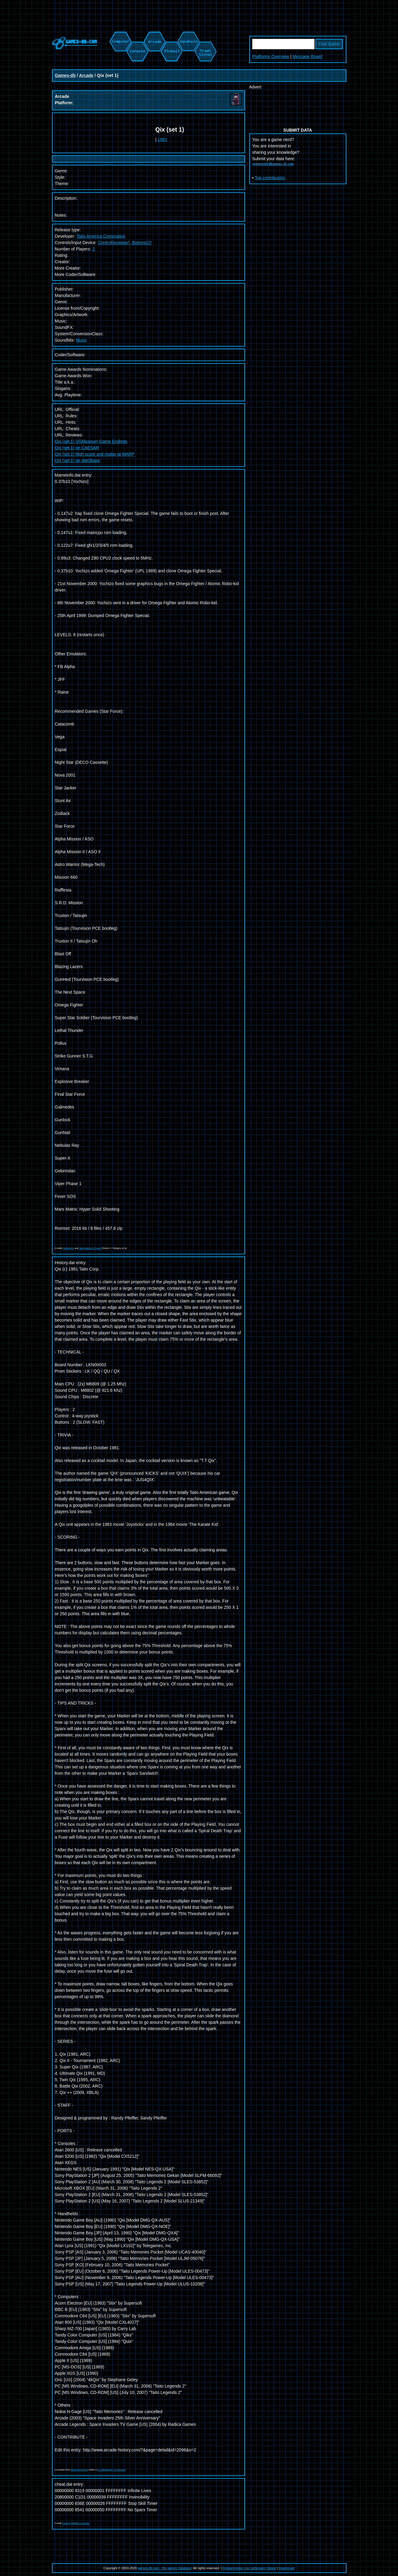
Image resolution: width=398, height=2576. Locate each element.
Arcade (86, 75)
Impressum (287, 2568)
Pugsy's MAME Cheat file (75, 2523)
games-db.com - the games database (165, 2568)
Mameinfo (68, 1248)
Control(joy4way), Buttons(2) (124, 242)
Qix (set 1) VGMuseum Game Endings (91, 441)
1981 (162, 139)
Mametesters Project (90, 1248)
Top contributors (270, 177)
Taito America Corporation (101, 236)
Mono (81, 340)
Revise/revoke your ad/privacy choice (249, 2568)
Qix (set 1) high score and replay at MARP (94, 454)
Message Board (307, 56)
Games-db (65, 75)
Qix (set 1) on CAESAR (77, 447)
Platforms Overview (270, 56)
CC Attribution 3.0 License (111, 2469)
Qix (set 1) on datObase (77, 460)
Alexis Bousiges (79, 2469)
